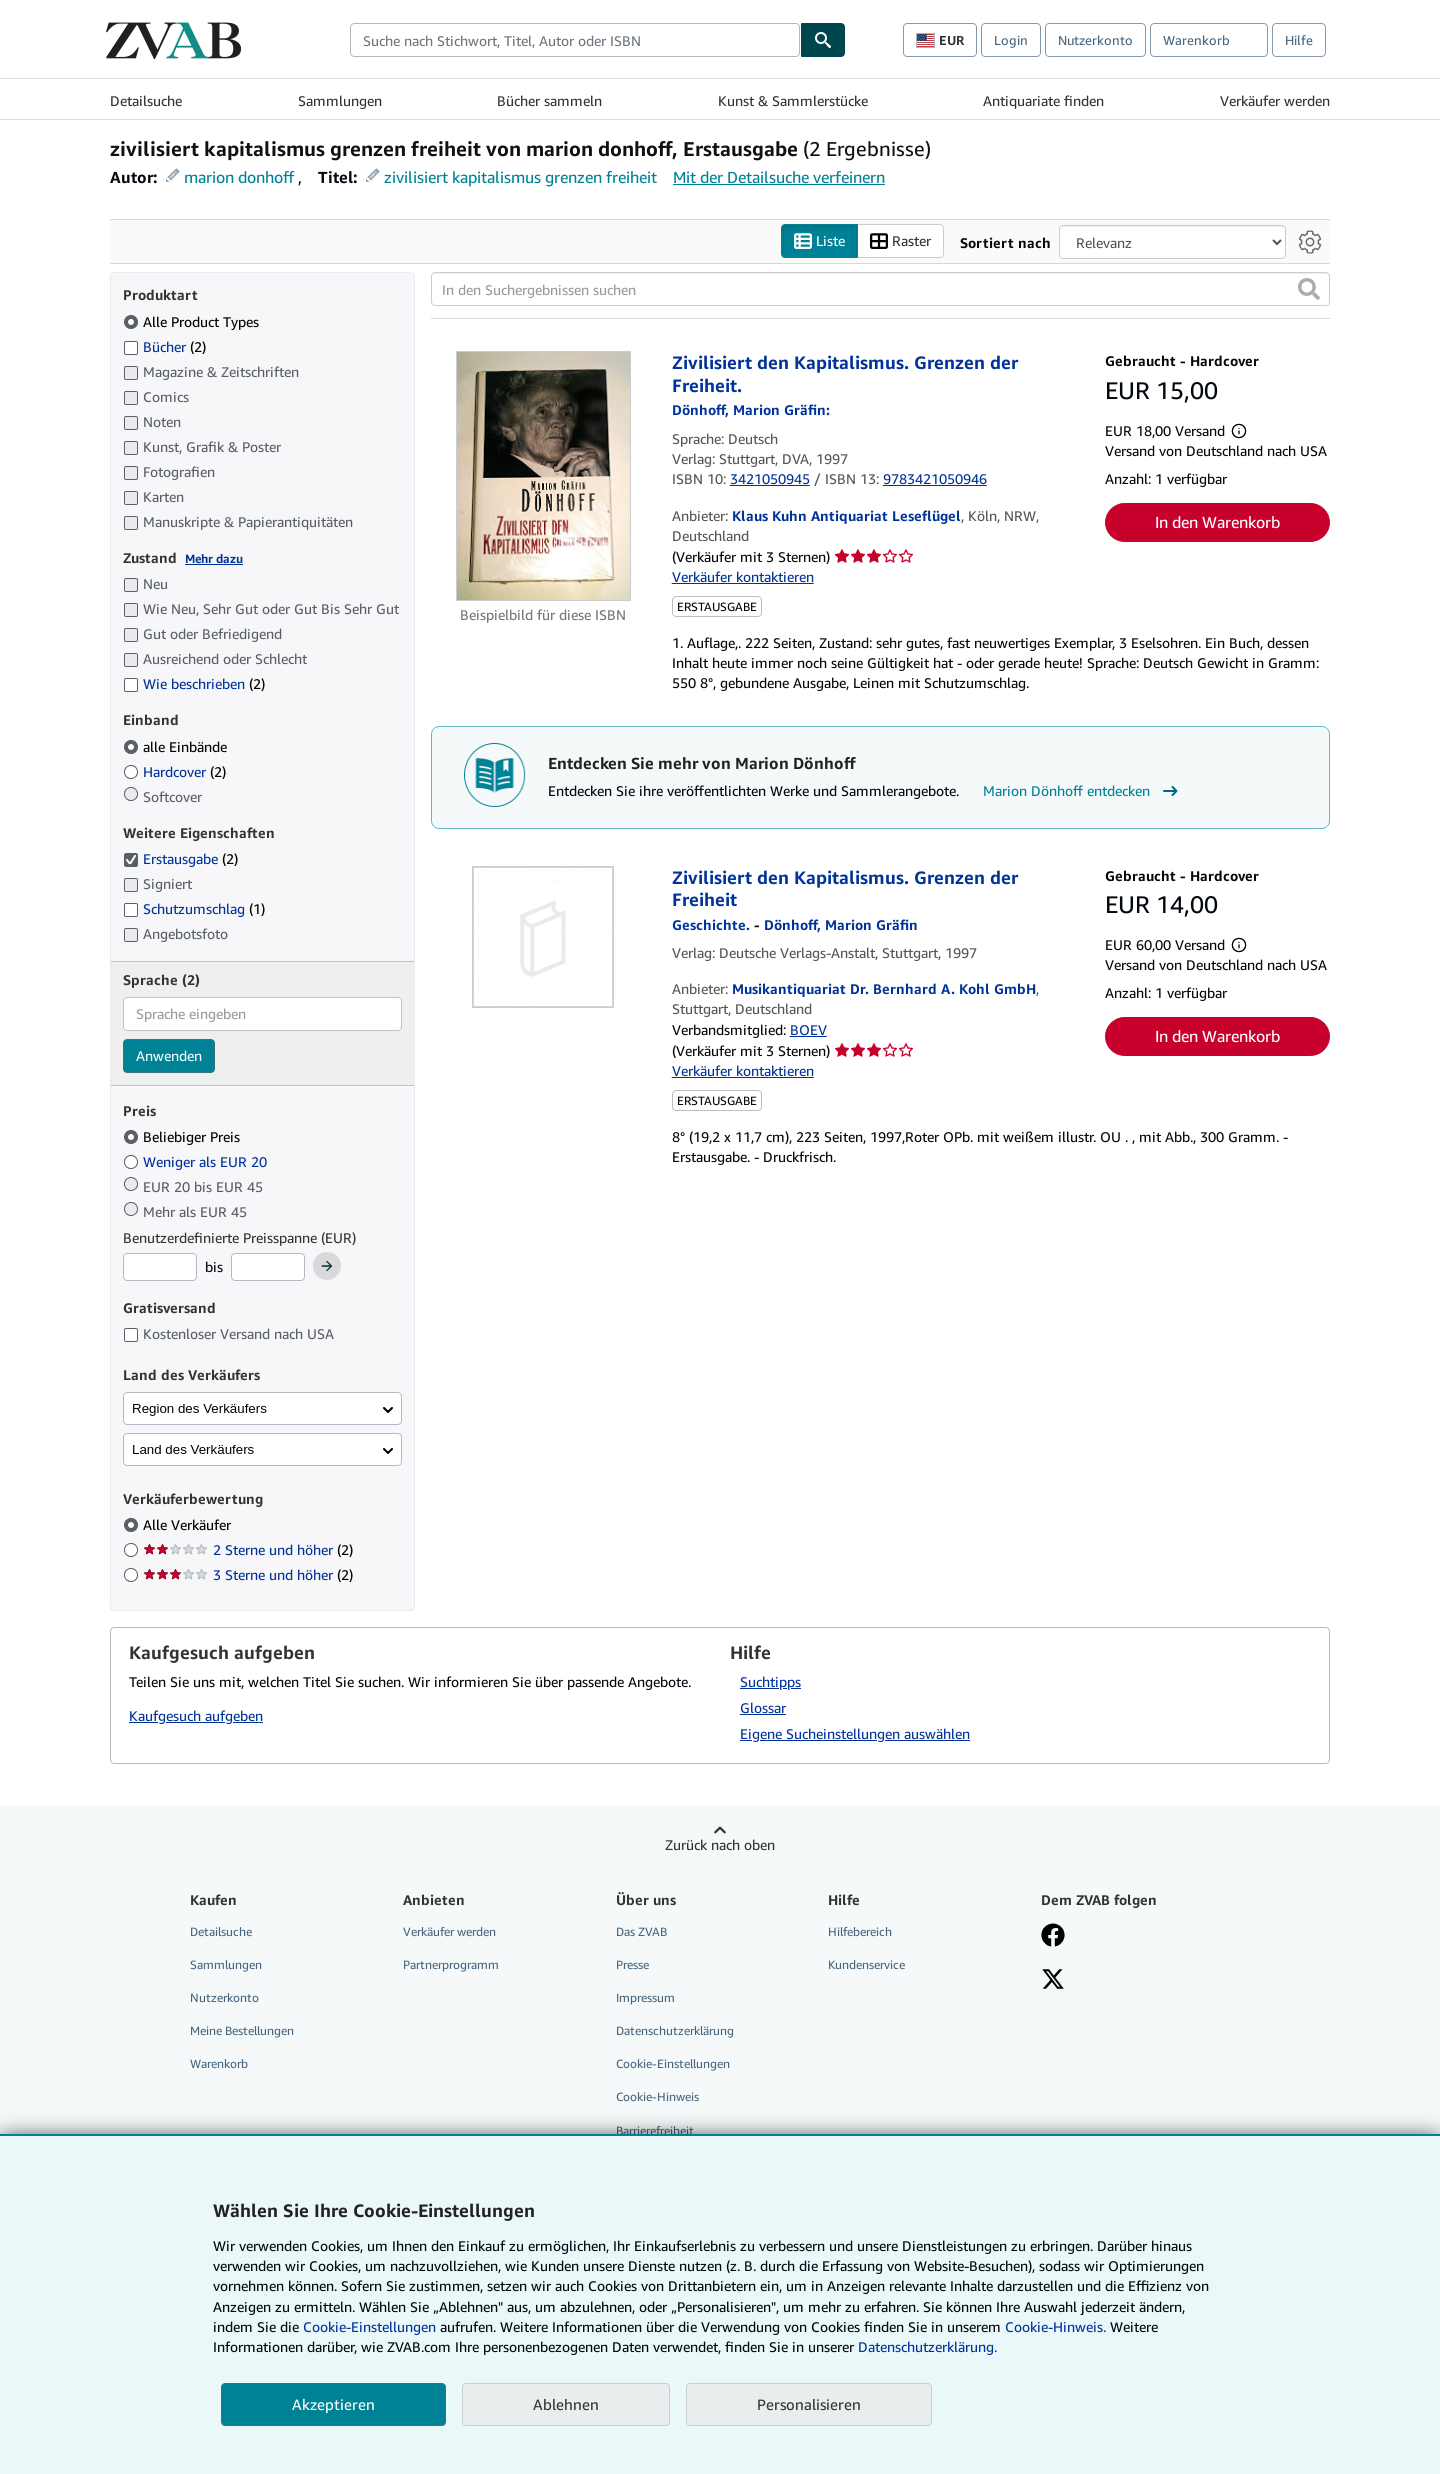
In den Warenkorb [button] (1217, 522)
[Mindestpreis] (160, 1268)
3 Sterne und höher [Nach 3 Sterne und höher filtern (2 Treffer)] (248, 1575)
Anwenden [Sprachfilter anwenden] (169, 1055)
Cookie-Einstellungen (369, 2326)
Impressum (645, 1998)
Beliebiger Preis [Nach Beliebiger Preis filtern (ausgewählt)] (183, 1137)
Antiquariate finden (1043, 100)
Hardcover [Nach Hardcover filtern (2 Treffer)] (174, 771)
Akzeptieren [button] (333, 2404)
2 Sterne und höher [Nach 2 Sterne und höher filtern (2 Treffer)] (248, 1550)
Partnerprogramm (451, 1964)
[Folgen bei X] (1053, 1981)
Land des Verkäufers (193, 1449)
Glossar (763, 1707)
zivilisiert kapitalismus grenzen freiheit (520, 177)
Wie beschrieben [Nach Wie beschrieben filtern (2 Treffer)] (194, 684)
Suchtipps (770, 1681)
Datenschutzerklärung (675, 2031)
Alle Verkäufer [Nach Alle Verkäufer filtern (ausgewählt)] (189, 1525)
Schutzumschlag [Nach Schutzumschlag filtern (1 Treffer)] (194, 909)
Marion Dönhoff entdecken (1083, 791)
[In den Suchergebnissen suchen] (880, 290)
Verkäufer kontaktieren (743, 577)
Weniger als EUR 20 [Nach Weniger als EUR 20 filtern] (197, 1161)
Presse (632, 1964)
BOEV (808, 1029)
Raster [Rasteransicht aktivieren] (900, 241)
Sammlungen (340, 100)
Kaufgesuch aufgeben (196, 1716)
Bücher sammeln (549, 100)
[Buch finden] (823, 40)
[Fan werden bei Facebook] (1053, 1937)
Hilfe (1299, 40)
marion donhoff (239, 177)
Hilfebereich (860, 1931)
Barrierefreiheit (655, 2130)
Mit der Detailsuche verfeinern (779, 177)
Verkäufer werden (1275, 100)
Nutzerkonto (1095, 40)
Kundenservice (866, 1964)
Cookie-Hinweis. (1055, 2326)
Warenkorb (219, 2064)
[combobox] (575, 40)
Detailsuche (146, 100)
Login (1011, 40)
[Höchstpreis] (268, 1268)
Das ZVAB (641, 1931)
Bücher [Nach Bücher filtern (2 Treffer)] (164, 346)
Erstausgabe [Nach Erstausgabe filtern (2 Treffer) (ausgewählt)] (180, 859)
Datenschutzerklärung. (927, 2346)
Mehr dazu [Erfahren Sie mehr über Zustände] (214, 558)
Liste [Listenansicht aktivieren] (819, 241)
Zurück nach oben (720, 1844)
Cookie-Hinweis (657, 2097)
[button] (1309, 290)
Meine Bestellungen (242, 2031)
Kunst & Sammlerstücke (793, 100)
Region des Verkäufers (199, 1408)
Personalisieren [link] (809, 2404)
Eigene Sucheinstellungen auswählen (855, 1733)
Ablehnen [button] (566, 2404)
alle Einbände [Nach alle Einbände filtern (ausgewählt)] (177, 746)
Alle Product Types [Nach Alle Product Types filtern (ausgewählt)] (193, 321)
